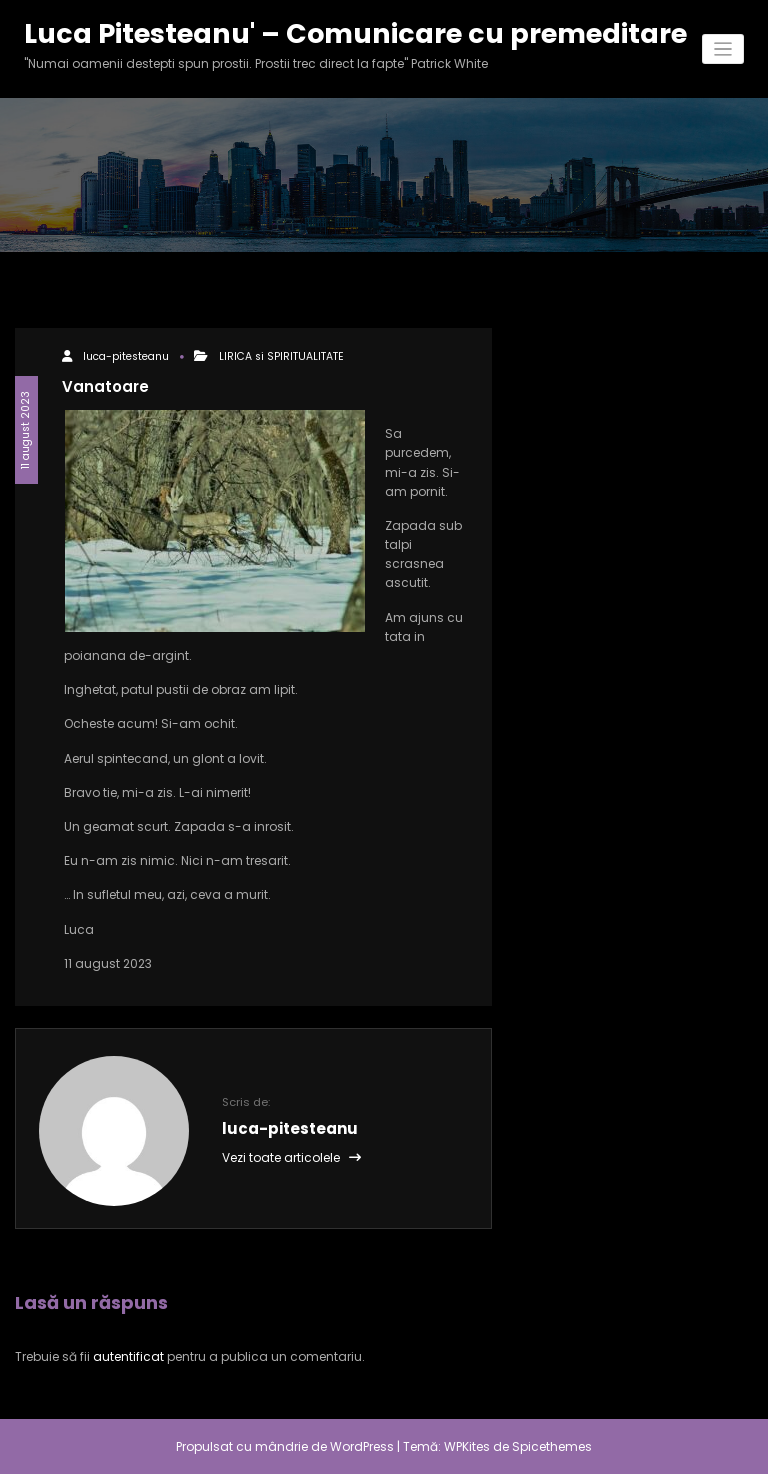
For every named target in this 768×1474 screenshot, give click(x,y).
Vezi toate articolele (291, 1157)
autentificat (128, 1356)
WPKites (468, 1446)
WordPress (362, 1446)
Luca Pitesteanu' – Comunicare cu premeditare (355, 33)
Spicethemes (552, 1446)
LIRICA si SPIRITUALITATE (281, 356)
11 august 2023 (25, 430)
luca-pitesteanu (126, 356)
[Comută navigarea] (723, 49)
